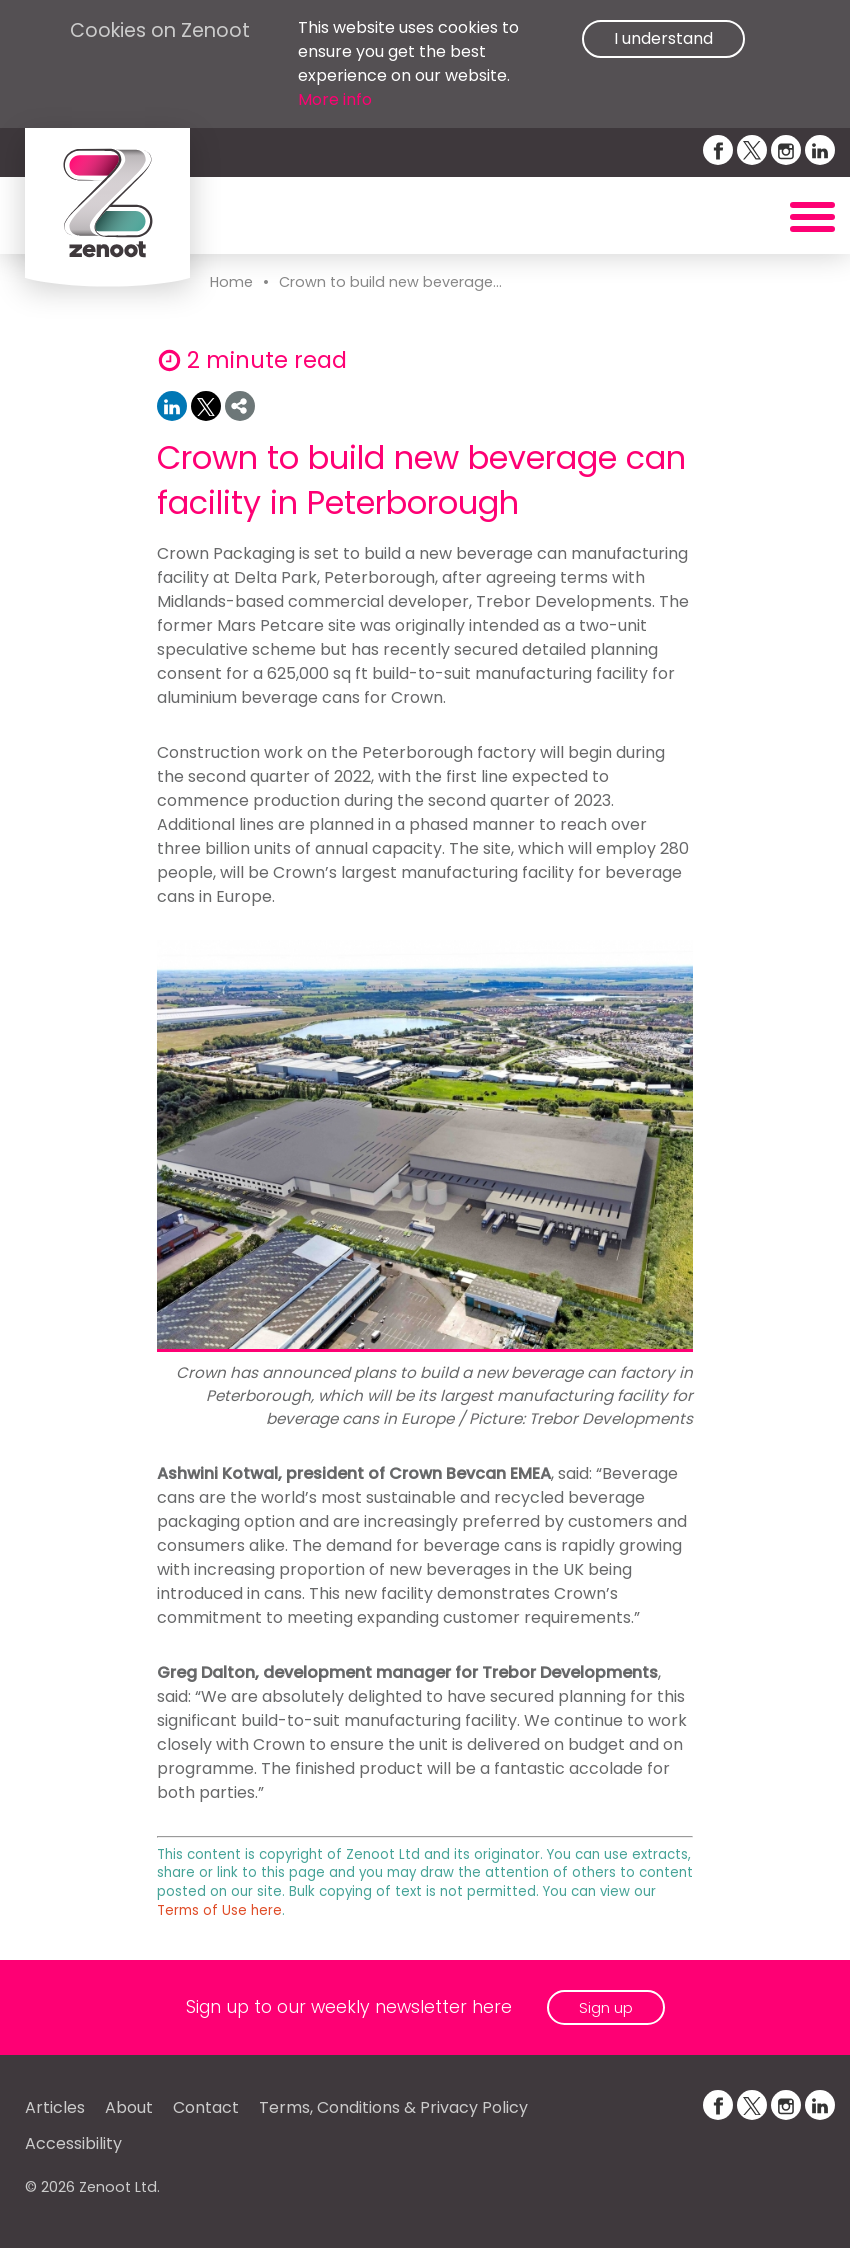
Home (231, 282)
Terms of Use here (219, 1910)
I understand (663, 38)
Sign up (606, 2007)
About (129, 2107)
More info (335, 99)
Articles (55, 2107)
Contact (206, 2107)
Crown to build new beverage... (390, 282)
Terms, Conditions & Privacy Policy (393, 2107)
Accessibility (73, 2143)
